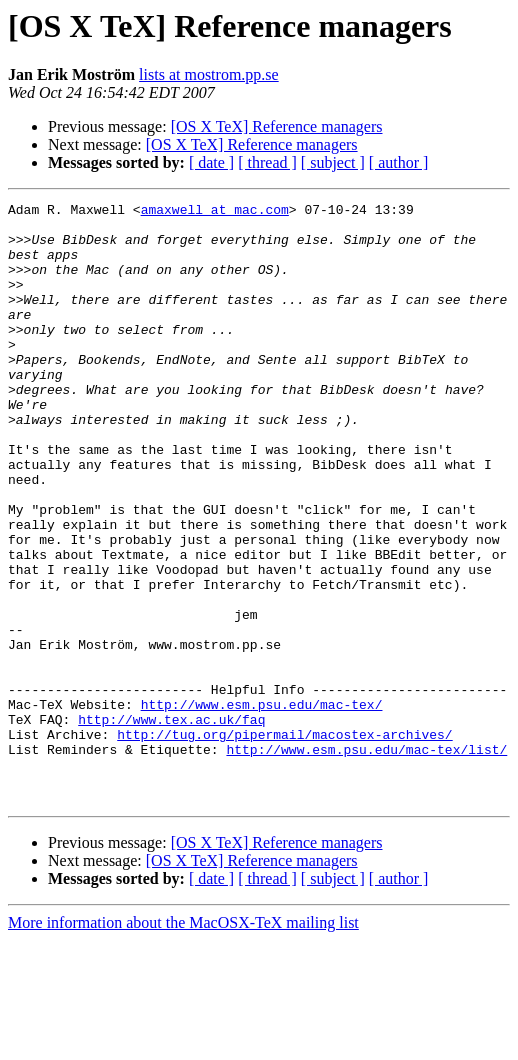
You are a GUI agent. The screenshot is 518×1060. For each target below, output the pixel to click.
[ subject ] (333, 162)
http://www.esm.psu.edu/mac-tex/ (262, 806)
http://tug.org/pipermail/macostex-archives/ (284, 842)
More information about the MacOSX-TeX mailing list (183, 1042)
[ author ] (399, 162)
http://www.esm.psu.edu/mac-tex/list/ (366, 860)
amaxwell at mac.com (215, 212)
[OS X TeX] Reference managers (277, 126)
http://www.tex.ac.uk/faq (171, 824)
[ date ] (211, 162)
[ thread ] (267, 162)
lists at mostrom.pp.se (209, 74)
